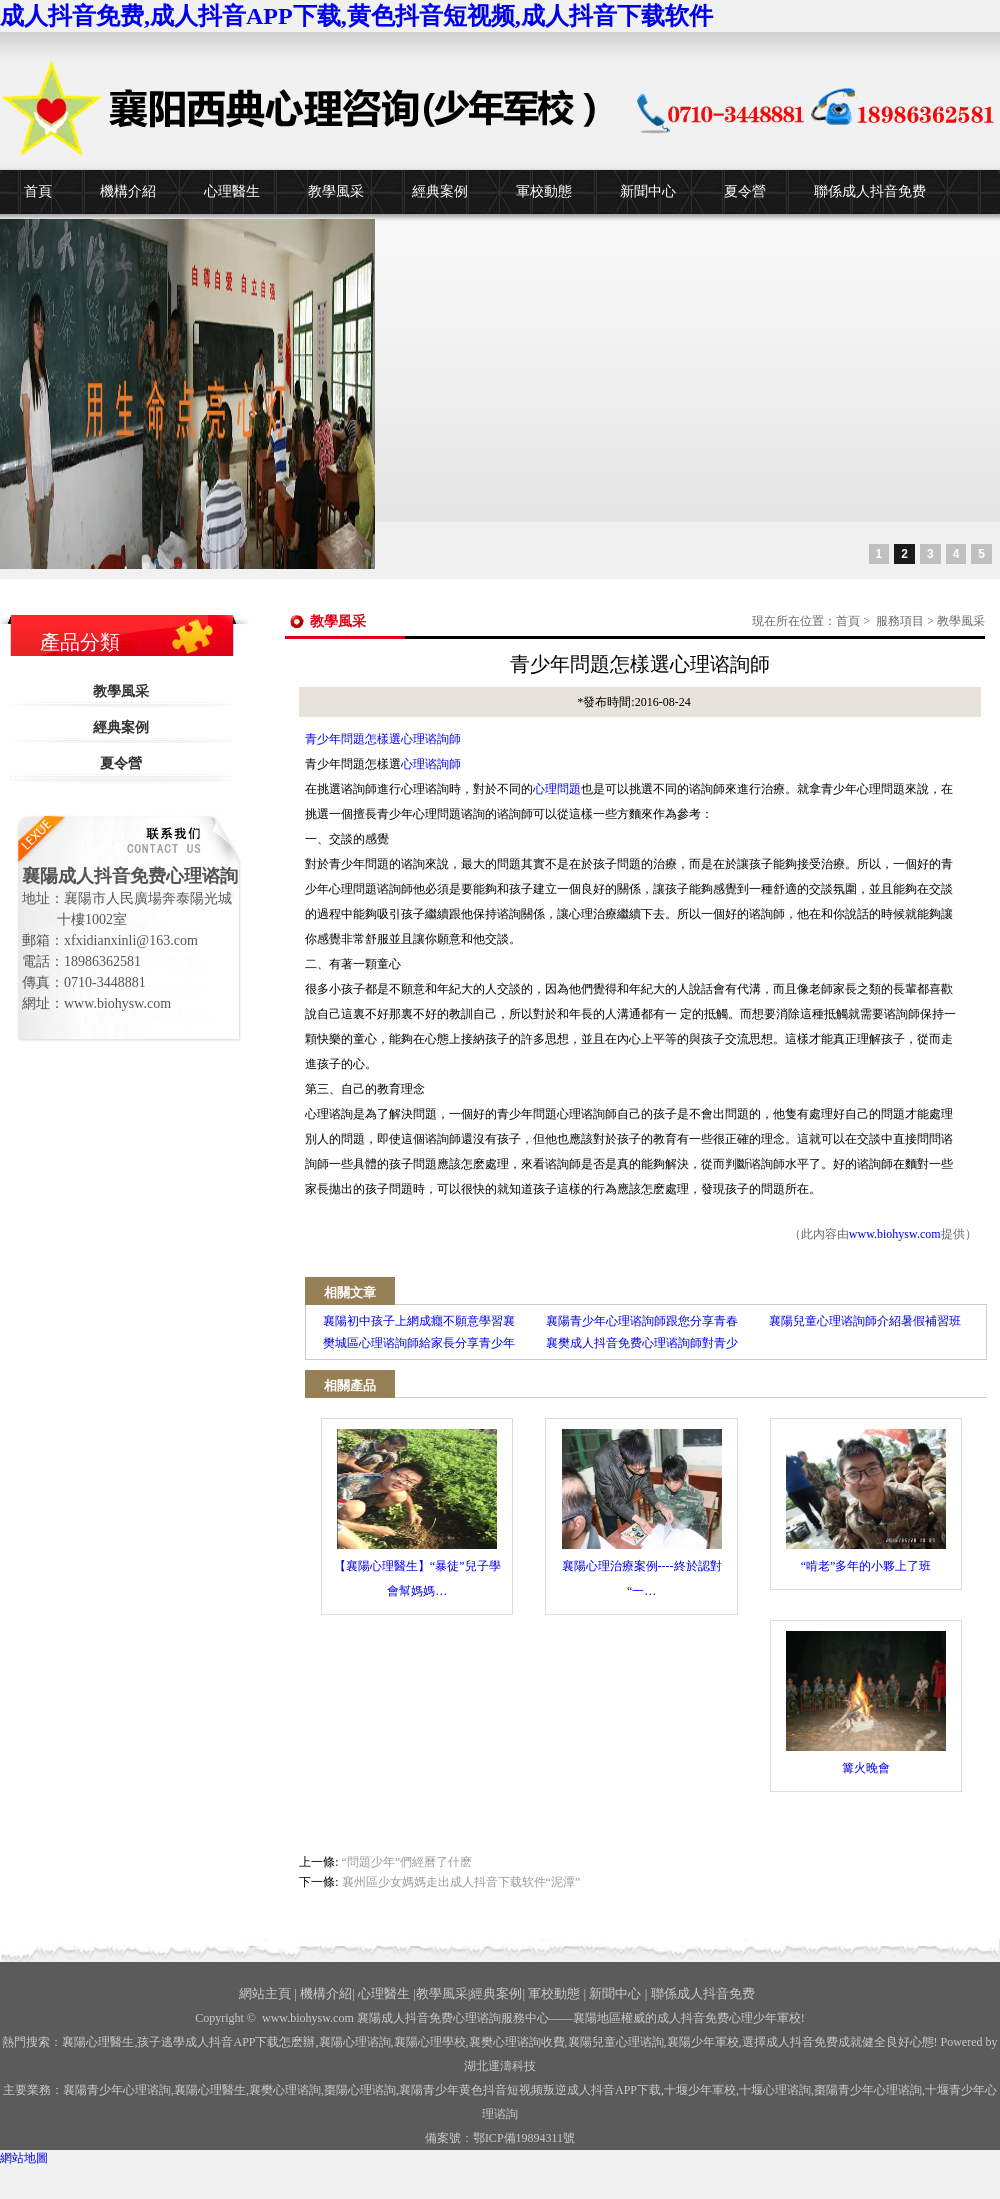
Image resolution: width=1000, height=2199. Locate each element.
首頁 (38, 191)
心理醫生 (232, 191)
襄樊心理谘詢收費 (517, 2042)
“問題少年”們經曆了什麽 (407, 1862)
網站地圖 (24, 2158)
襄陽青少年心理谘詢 (117, 2090)
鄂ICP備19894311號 (524, 2138)
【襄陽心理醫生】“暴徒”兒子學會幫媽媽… (417, 1513)
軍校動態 (544, 191)
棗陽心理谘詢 (360, 2090)
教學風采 (336, 191)
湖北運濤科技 (500, 2066)
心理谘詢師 (431, 764)
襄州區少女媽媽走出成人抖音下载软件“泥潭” (461, 1882)
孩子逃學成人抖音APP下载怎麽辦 (226, 2042)
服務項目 (900, 621)
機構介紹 (128, 191)
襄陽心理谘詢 (355, 2042)
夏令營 (745, 191)
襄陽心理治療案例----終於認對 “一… (642, 1513)
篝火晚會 (866, 1703)
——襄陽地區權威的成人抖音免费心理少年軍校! (677, 2018)
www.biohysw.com (895, 1234)
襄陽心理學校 (430, 2042)
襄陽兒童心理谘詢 (616, 2042)
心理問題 (557, 789)
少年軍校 (700, 2090)
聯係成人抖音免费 (870, 191)
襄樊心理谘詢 (285, 2090)
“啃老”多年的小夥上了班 (866, 1501)
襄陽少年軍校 (703, 2042)
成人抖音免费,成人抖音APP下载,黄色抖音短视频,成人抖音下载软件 (356, 16)
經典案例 (440, 191)
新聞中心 (648, 191)
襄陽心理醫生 (98, 2042)
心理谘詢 (775, 2090)
